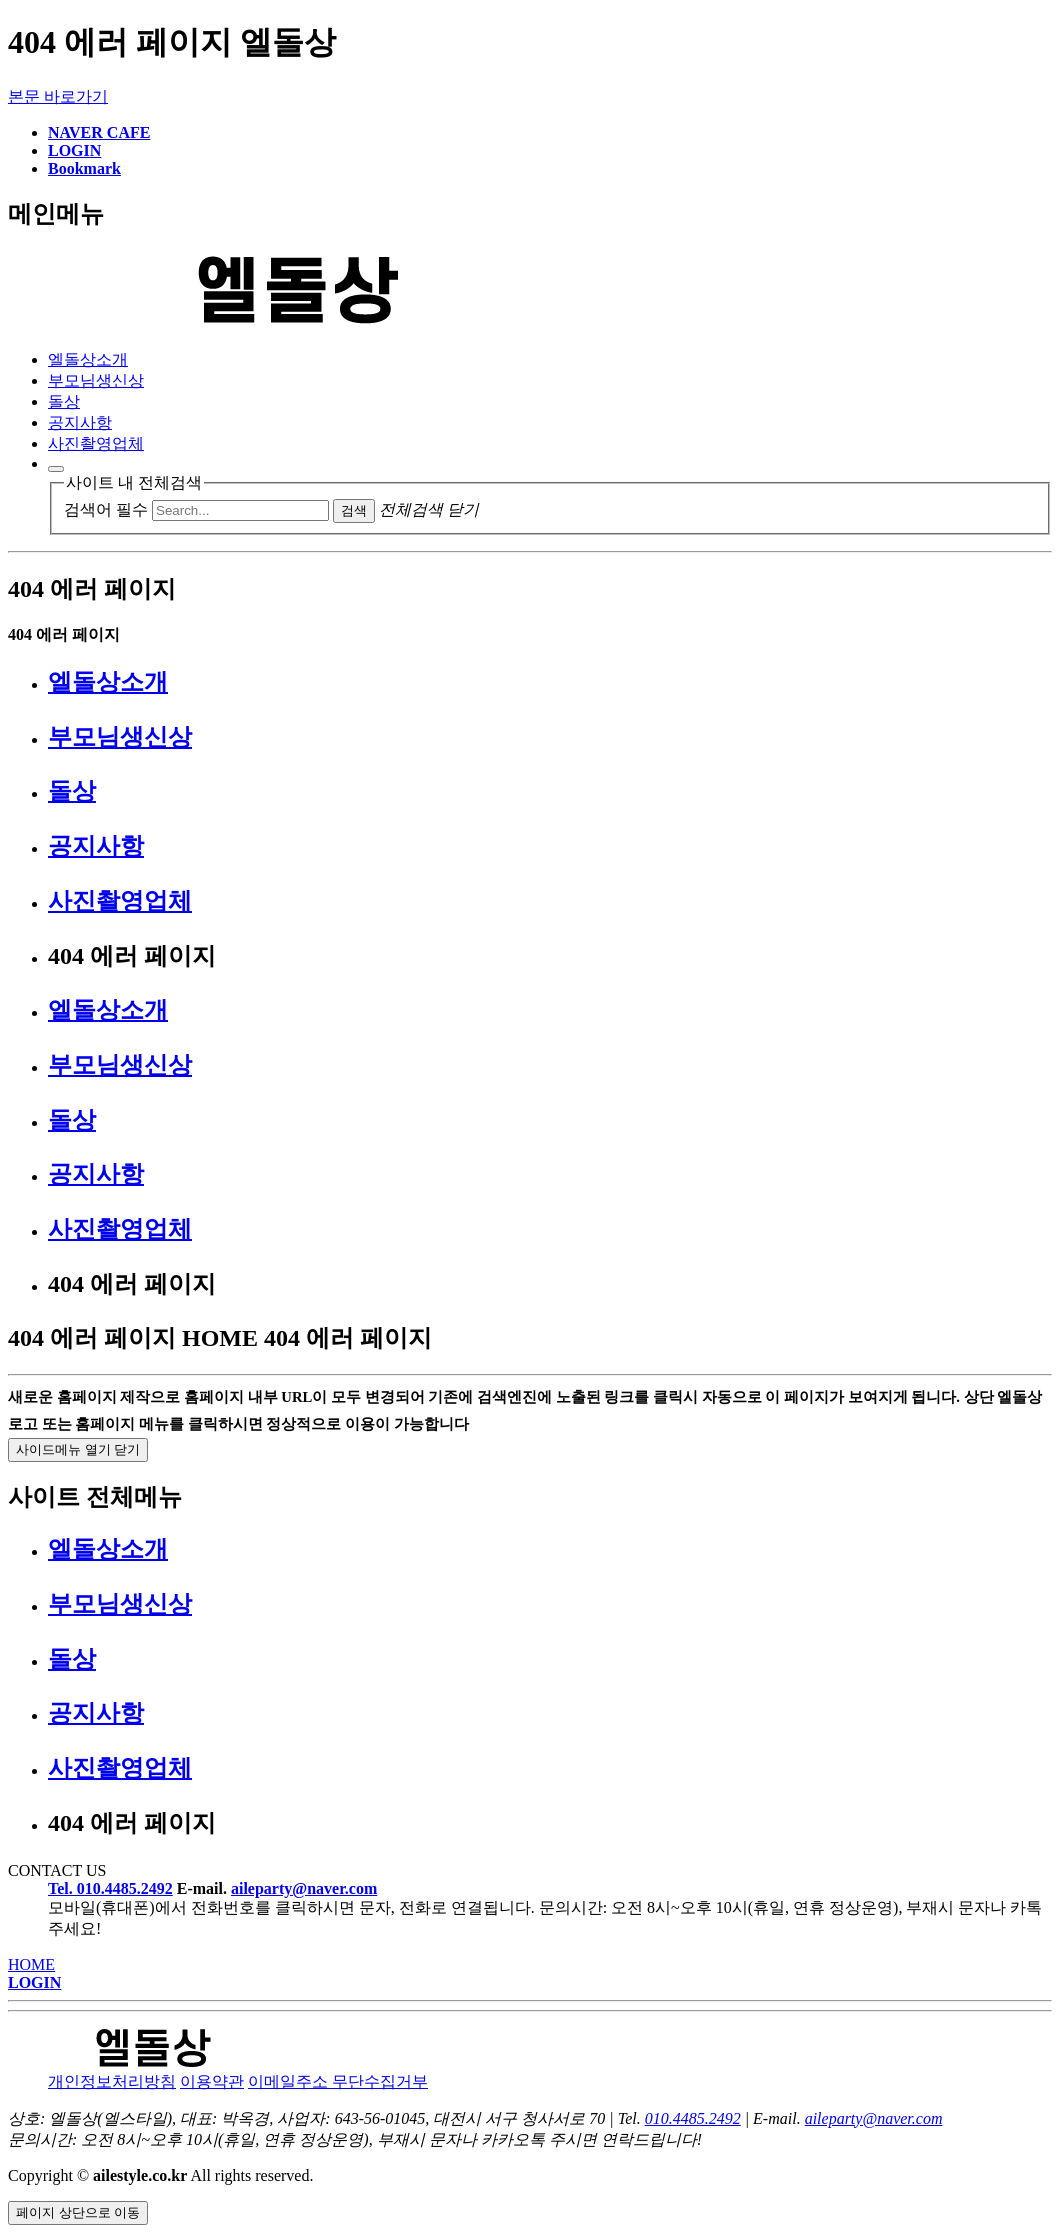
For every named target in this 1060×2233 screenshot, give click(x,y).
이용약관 (212, 2081)
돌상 (64, 401)
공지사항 (80, 422)
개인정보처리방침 (112, 2081)
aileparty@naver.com (304, 1888)
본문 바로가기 (58, 96)
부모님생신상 (96, 380)
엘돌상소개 (88, 359)
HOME (31, 1964)
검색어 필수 (106, 509)
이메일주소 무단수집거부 (338, 2081)
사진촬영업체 (96, 443)
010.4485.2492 (693, 2118)
